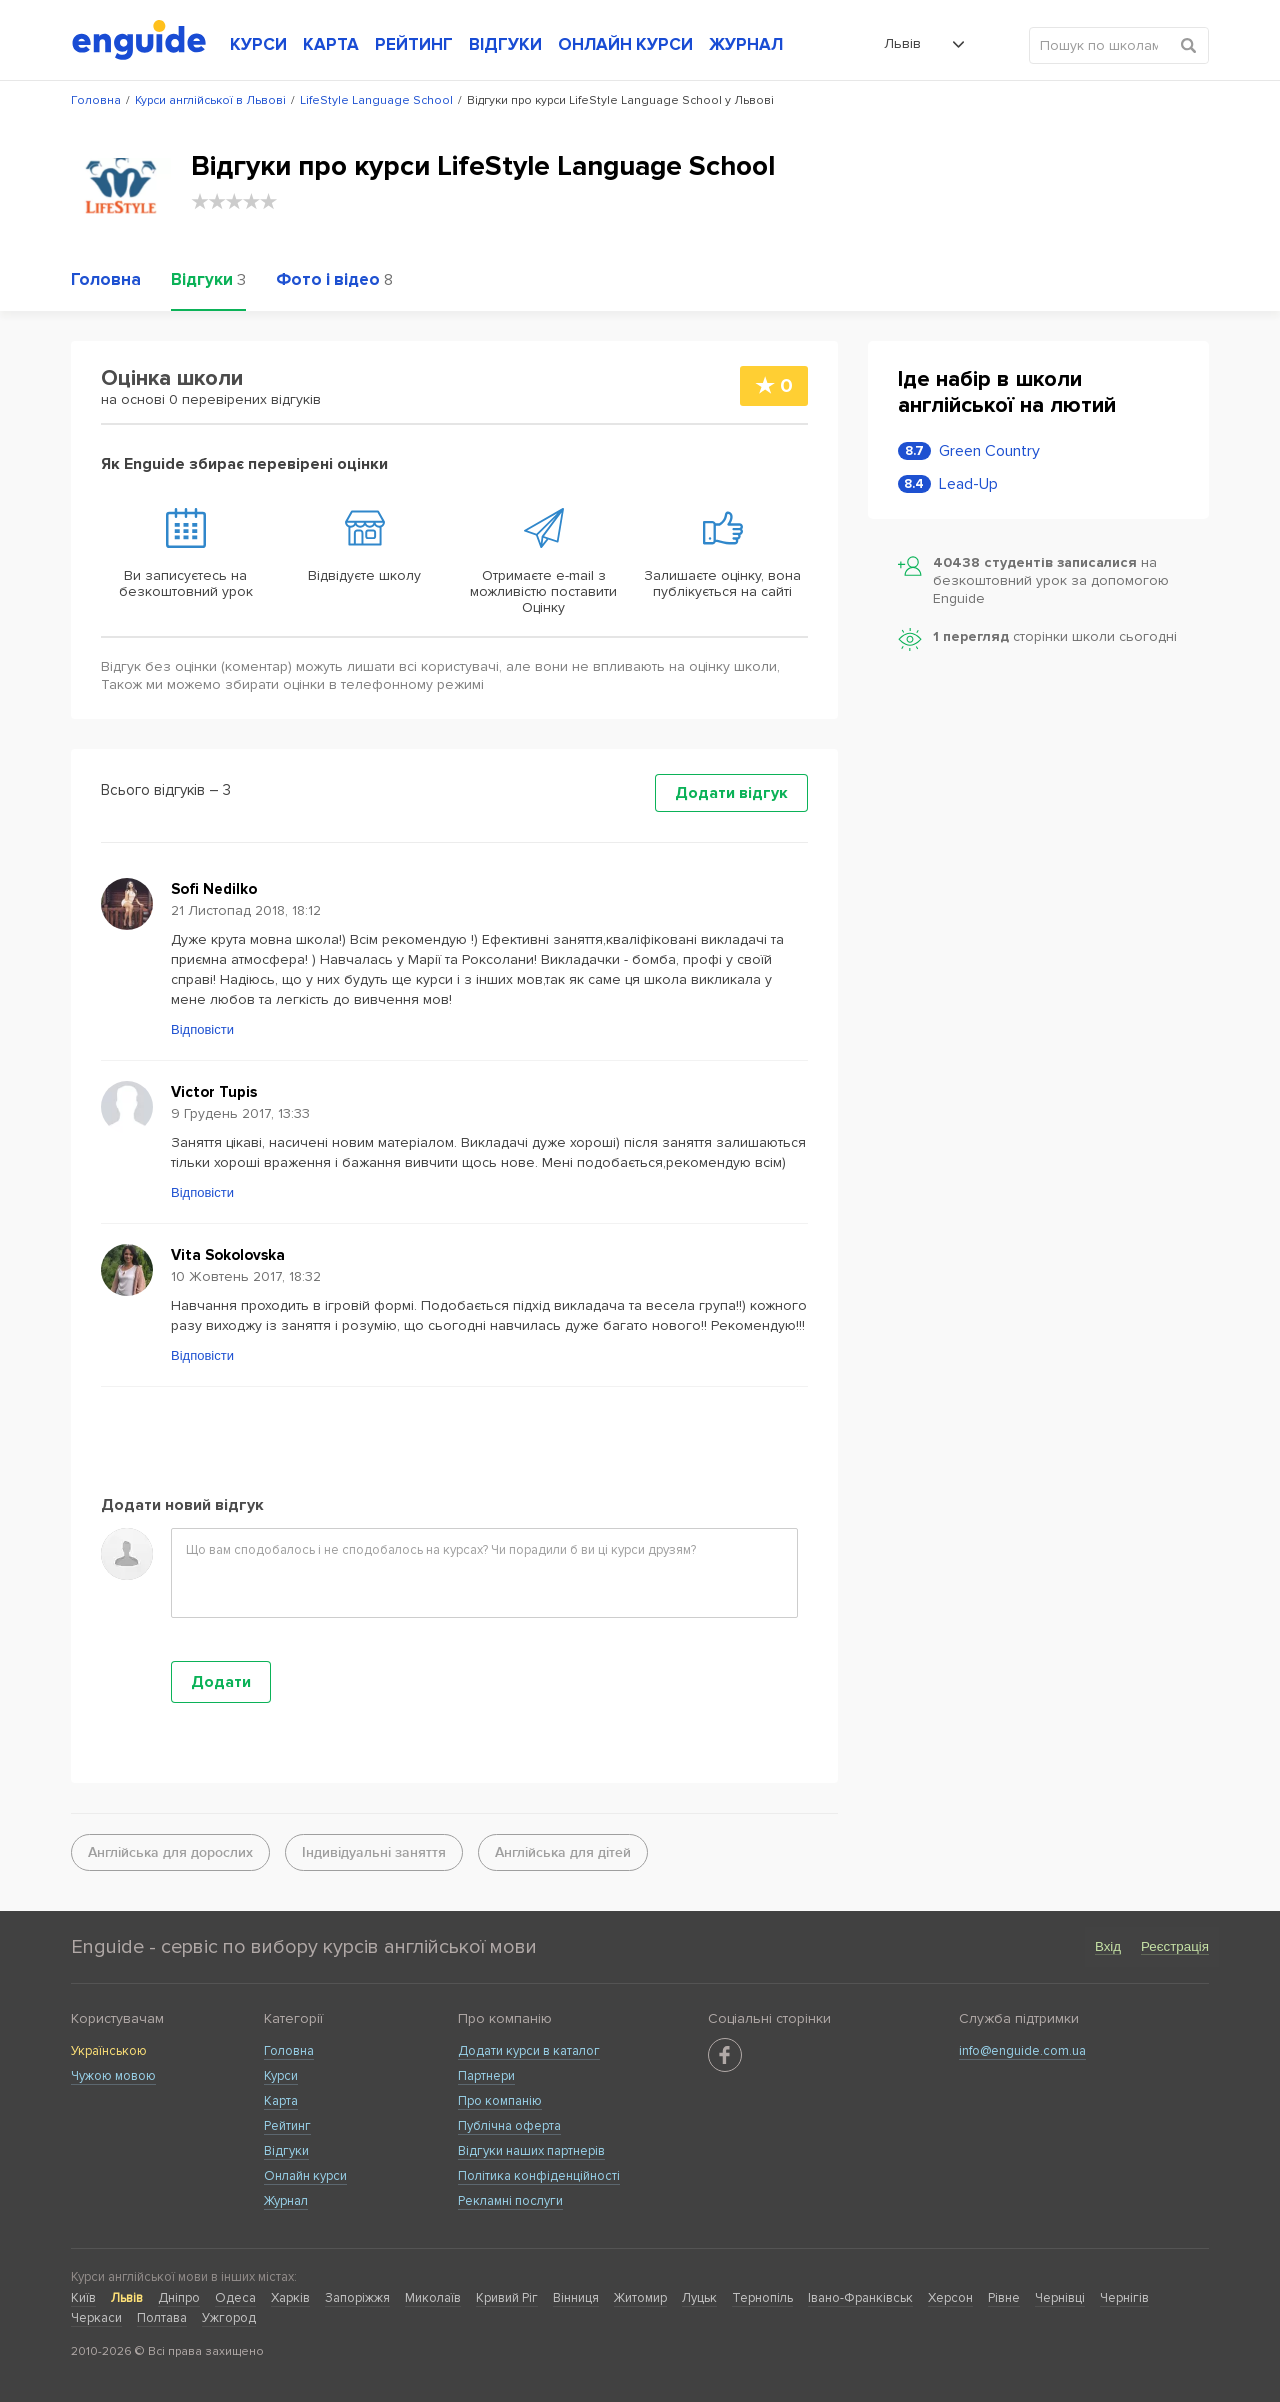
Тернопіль (762, 2298)
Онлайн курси (305, 2176)
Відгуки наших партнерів (531, 2151)
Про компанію (500, 2101)
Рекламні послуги (510, 2201)
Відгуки (286, 2151)
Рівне (1004, 2298)
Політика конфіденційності (539, 2176)
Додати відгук (731, 793)
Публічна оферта (509, 2126)
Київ (83, 2298)
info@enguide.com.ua (1022, 2051)
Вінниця (576, 2298)
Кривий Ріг (507, 2298)
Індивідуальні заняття (374, 1852)
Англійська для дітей (563, 1852)
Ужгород (229, 2318)
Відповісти (202, 1029)
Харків (290, 2298)
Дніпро (179, 2298)
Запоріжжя (357, 2298)
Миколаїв (433, 2298)
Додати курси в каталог (529, 2051)
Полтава (162, 2318)
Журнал (286, 2201)
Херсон (950, 2298)
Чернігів (1124, 2298)
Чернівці (1060, 2298)
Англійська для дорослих (170, 1852)
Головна (289, 2051)
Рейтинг (287, 2126)
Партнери (486, 2076)
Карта (281, 2101)
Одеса (235, 2298)
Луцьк (699, 2298)
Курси (281, 2076)
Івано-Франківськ (860, 2298)
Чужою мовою (113, 2076)
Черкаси (96, 2318)
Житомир (640, 2298)
